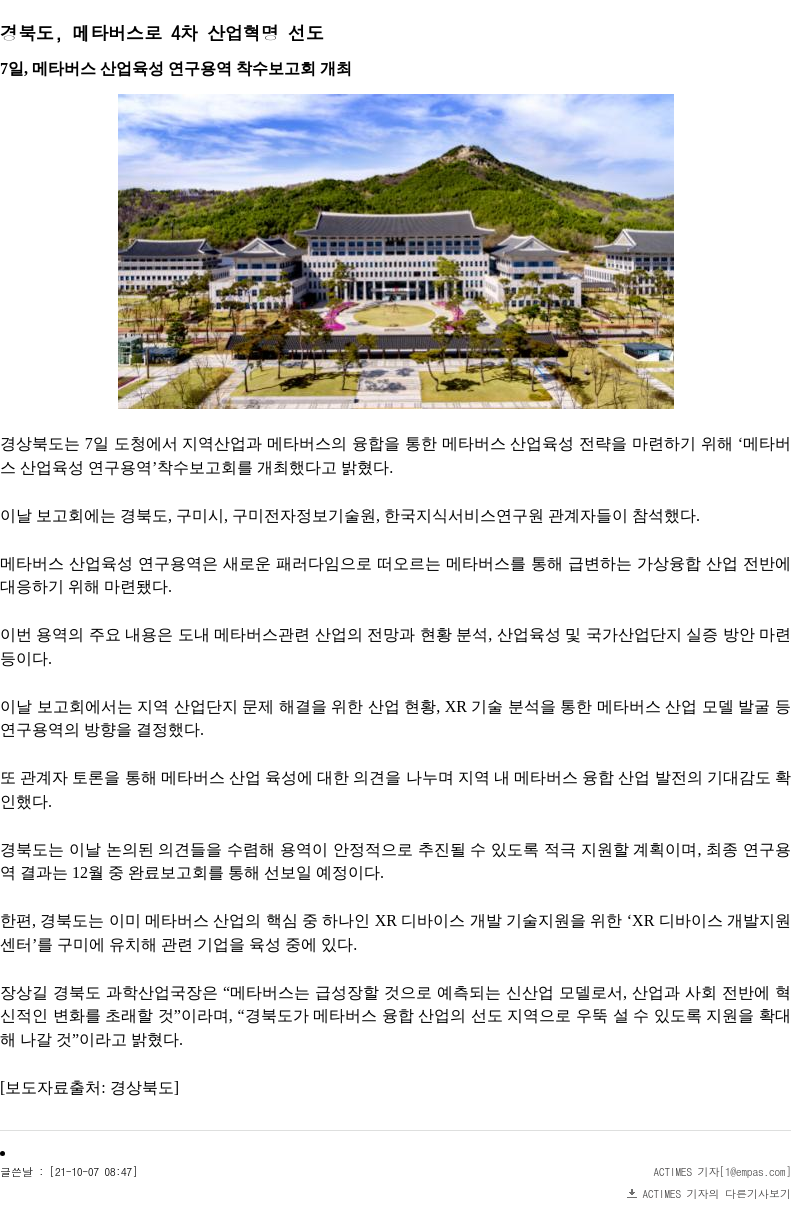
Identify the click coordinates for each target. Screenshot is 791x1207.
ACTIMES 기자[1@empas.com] (723, 1171)
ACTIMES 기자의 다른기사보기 (717, 1193)
